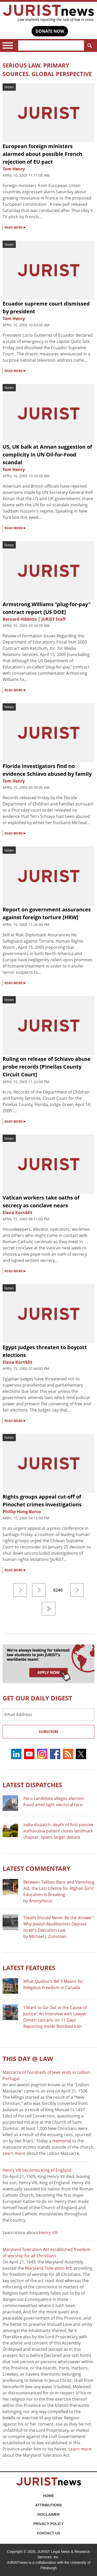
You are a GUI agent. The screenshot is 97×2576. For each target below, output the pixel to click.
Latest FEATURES (29, 1967)
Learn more (14, 2153)
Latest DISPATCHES (32, 1784)
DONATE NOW (49, 31)
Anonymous (41, 1901)
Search (88, 45)
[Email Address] (48, 1714)
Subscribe (48, 1731)
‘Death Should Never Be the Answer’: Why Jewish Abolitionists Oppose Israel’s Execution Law (58, 1924)
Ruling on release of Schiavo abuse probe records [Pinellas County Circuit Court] (47, 1066)
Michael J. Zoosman (47, 1936)
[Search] (51, 45)
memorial (61, 2141)
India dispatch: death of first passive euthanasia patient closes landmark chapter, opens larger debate (58, 1831)
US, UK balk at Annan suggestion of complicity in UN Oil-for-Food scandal (47, 454)
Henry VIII (48, 2232)
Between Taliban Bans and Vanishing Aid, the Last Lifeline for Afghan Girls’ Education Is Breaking (58, 1888)
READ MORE (15, 227)
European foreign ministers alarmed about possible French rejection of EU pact (42, 154)
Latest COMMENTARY (36, 1868)
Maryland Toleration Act (48, 2268)
